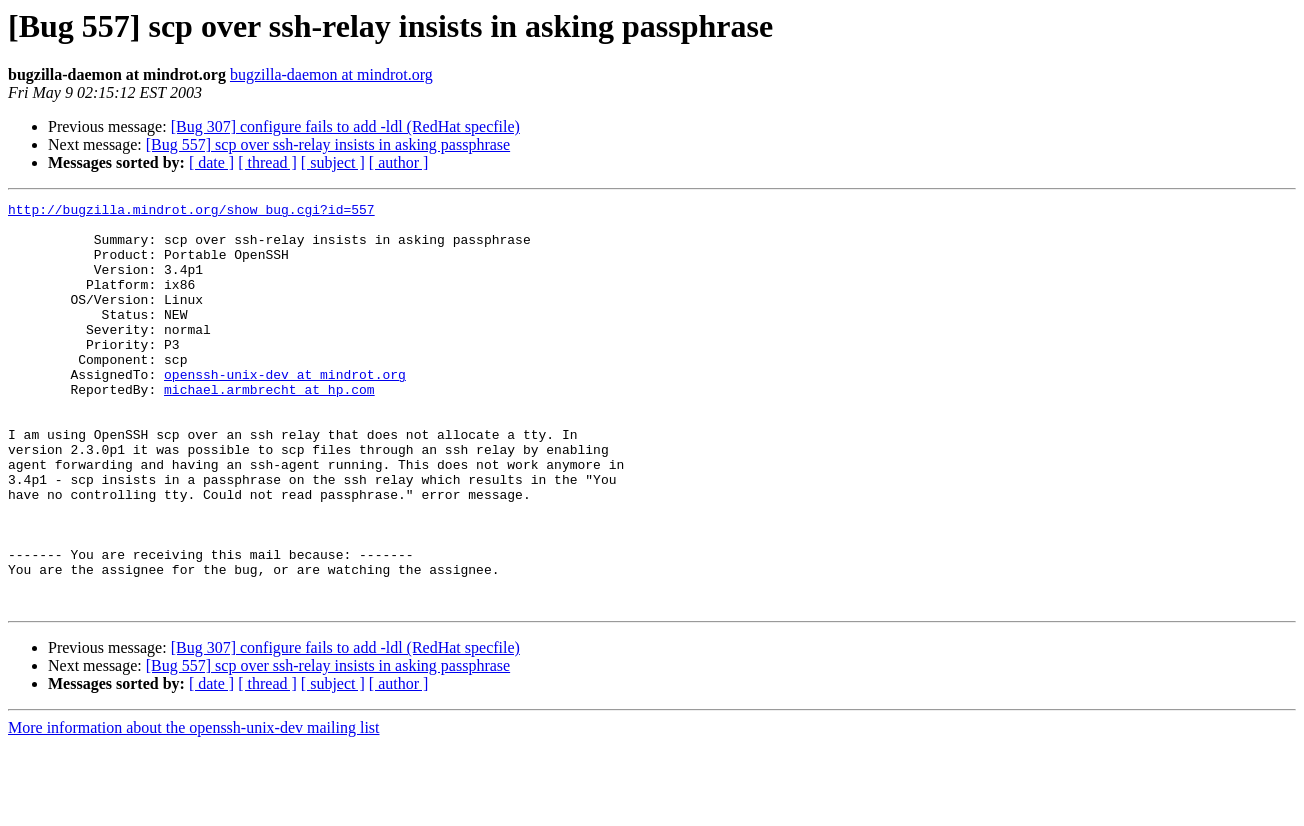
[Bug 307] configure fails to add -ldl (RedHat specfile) (345, 126)
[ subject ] (333, 162)
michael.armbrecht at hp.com (269, 428)
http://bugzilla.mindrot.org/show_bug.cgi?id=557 (191, 212)
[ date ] (211, 162)
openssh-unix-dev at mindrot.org (285, 410)
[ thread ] (267, 162)
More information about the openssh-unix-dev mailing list (194, 808)
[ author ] (399, 162)
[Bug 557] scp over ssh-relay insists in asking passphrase (328, 144)
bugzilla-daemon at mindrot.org (331, 74)
